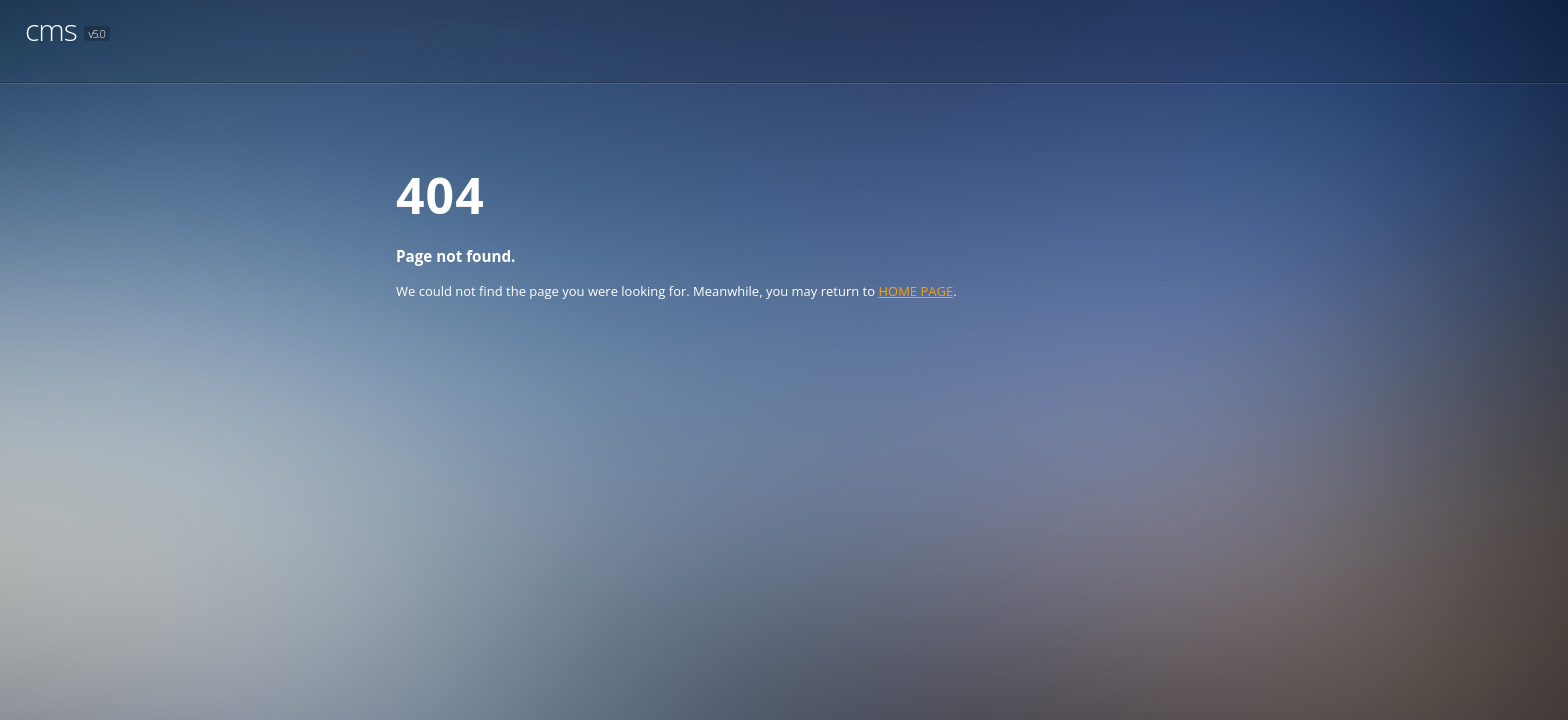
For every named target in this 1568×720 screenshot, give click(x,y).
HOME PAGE (915, 291)
